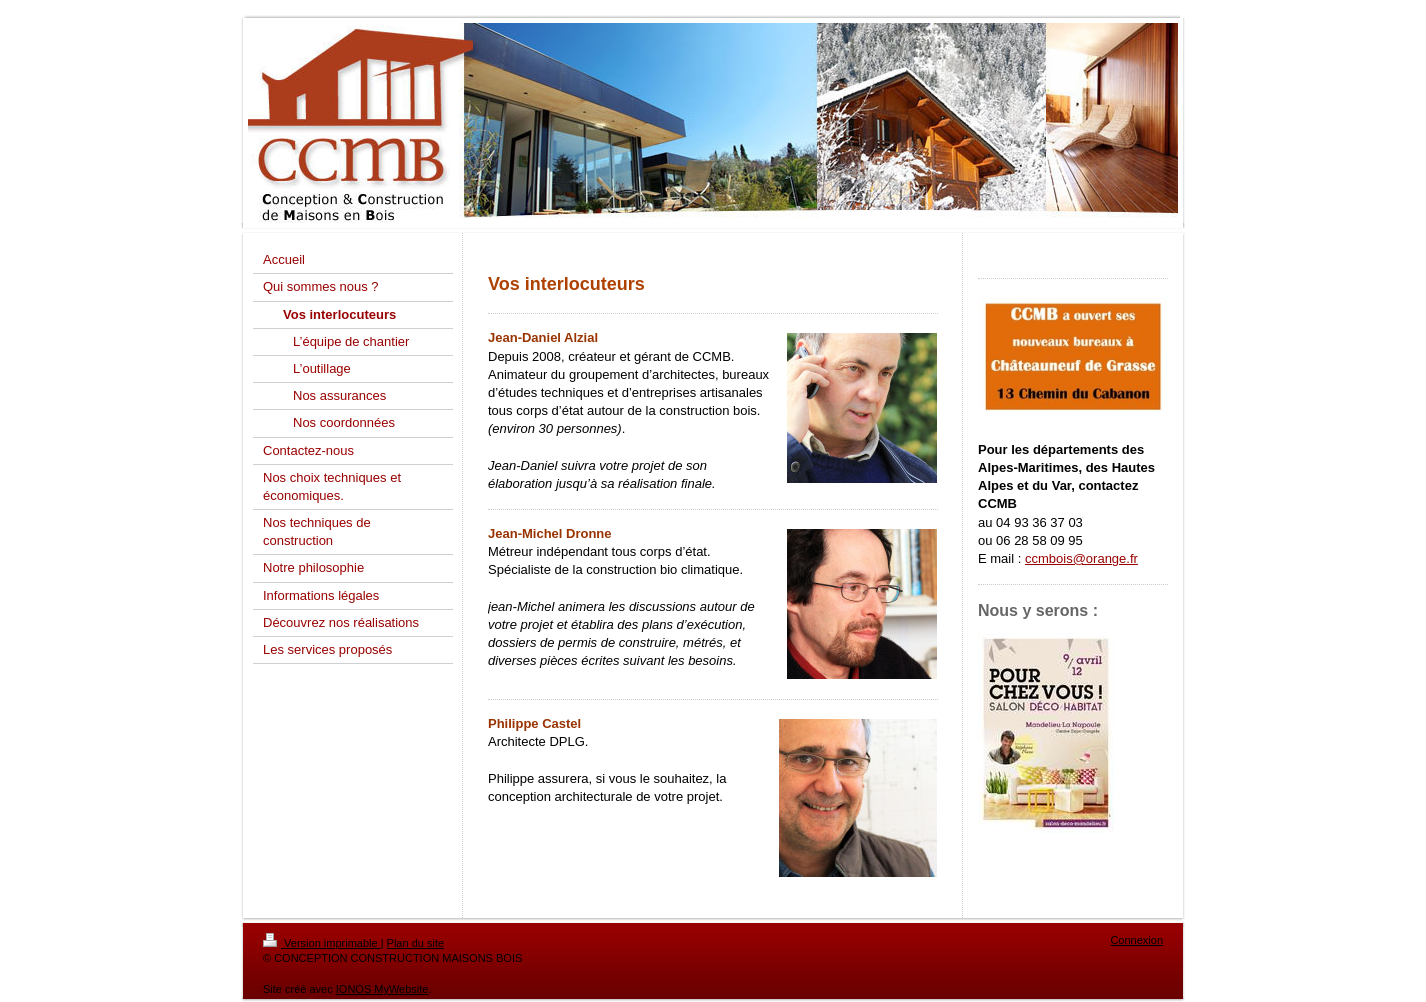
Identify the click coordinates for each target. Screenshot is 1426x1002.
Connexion (1136, 940)
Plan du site (415, 943)
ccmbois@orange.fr (1081, 558)
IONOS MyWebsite (382, 989)
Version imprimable (322, 943)
